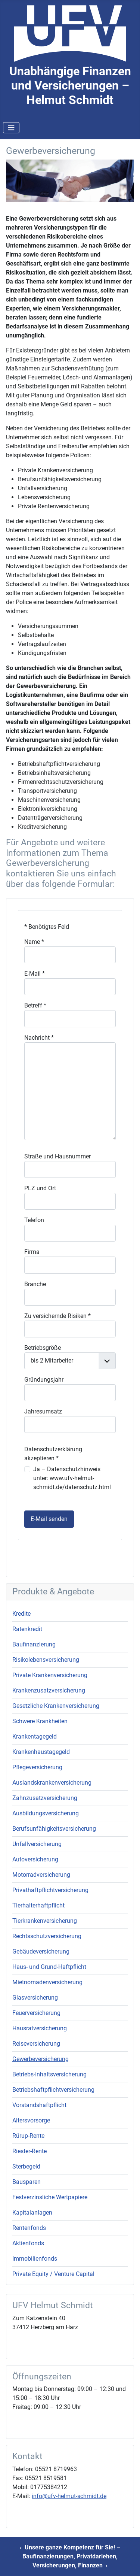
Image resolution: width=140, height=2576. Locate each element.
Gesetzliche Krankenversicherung (55, 1705)
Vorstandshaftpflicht (39, 2105)
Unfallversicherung (37, 1844)
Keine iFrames (70, 1236)
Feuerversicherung (36, 2012)
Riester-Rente (29, 2151)
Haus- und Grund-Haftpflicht (49, 1966)
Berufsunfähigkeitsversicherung (54, 1828)
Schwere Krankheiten (40, 1721)
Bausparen (26, 2181)
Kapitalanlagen (32, 2212)
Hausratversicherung (39, 2028)
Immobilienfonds (34, 2258)
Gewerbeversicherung (40, 2059)
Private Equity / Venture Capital (53, 2274)
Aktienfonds (28, 2243)
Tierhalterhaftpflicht (38, 1905)
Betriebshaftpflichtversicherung (53, 2089)
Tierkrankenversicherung (44, 1920)
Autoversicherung (35, 1859)
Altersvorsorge (31, 2120)
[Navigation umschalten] (11, 127)
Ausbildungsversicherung (45, 1813)
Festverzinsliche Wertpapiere (49, 2197)
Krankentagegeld (34, 1736)
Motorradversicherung (41, 1874)
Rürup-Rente (28, 2135)
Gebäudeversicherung (40, 1951)
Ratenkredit (27, 1629)
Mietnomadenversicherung (47, 1982)
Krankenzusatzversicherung (48, 1690)
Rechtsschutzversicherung (46, 1936)
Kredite (21, 1613)
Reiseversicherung (36, 2043)
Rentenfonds (29, 2227)
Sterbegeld (26, 2166)
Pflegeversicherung (37, 1767)
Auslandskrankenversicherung (51, 1782)
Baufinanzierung (34, 1644)
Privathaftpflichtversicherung (50, 1890)
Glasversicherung (35, 1997)
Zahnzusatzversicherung (44, 1797)
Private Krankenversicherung (49, 1675)
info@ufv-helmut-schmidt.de (69, 2496)
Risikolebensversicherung (45, 1659)
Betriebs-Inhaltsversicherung (49, 2074)
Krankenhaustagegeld (41, 1751)
